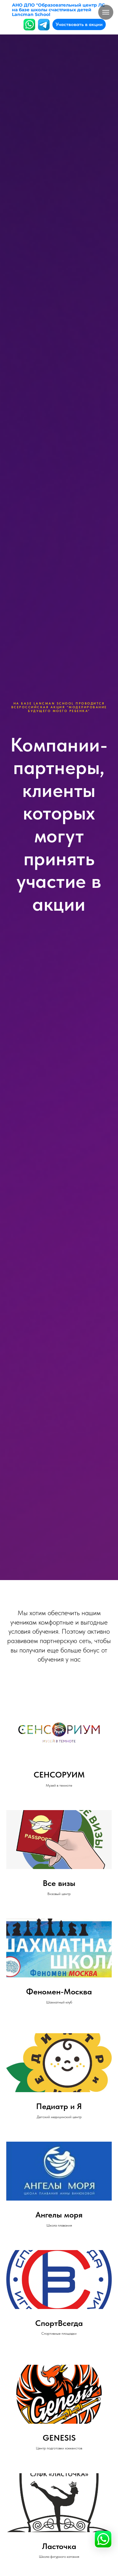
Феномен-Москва (59, 1991)
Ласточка (59, 2546)
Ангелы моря (59, 2214)
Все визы (59, 1883)
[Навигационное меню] (105, 12)
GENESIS (59, 2437)
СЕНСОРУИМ (59, 1774)
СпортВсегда (59, 2323)
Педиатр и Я (59, 2106)
